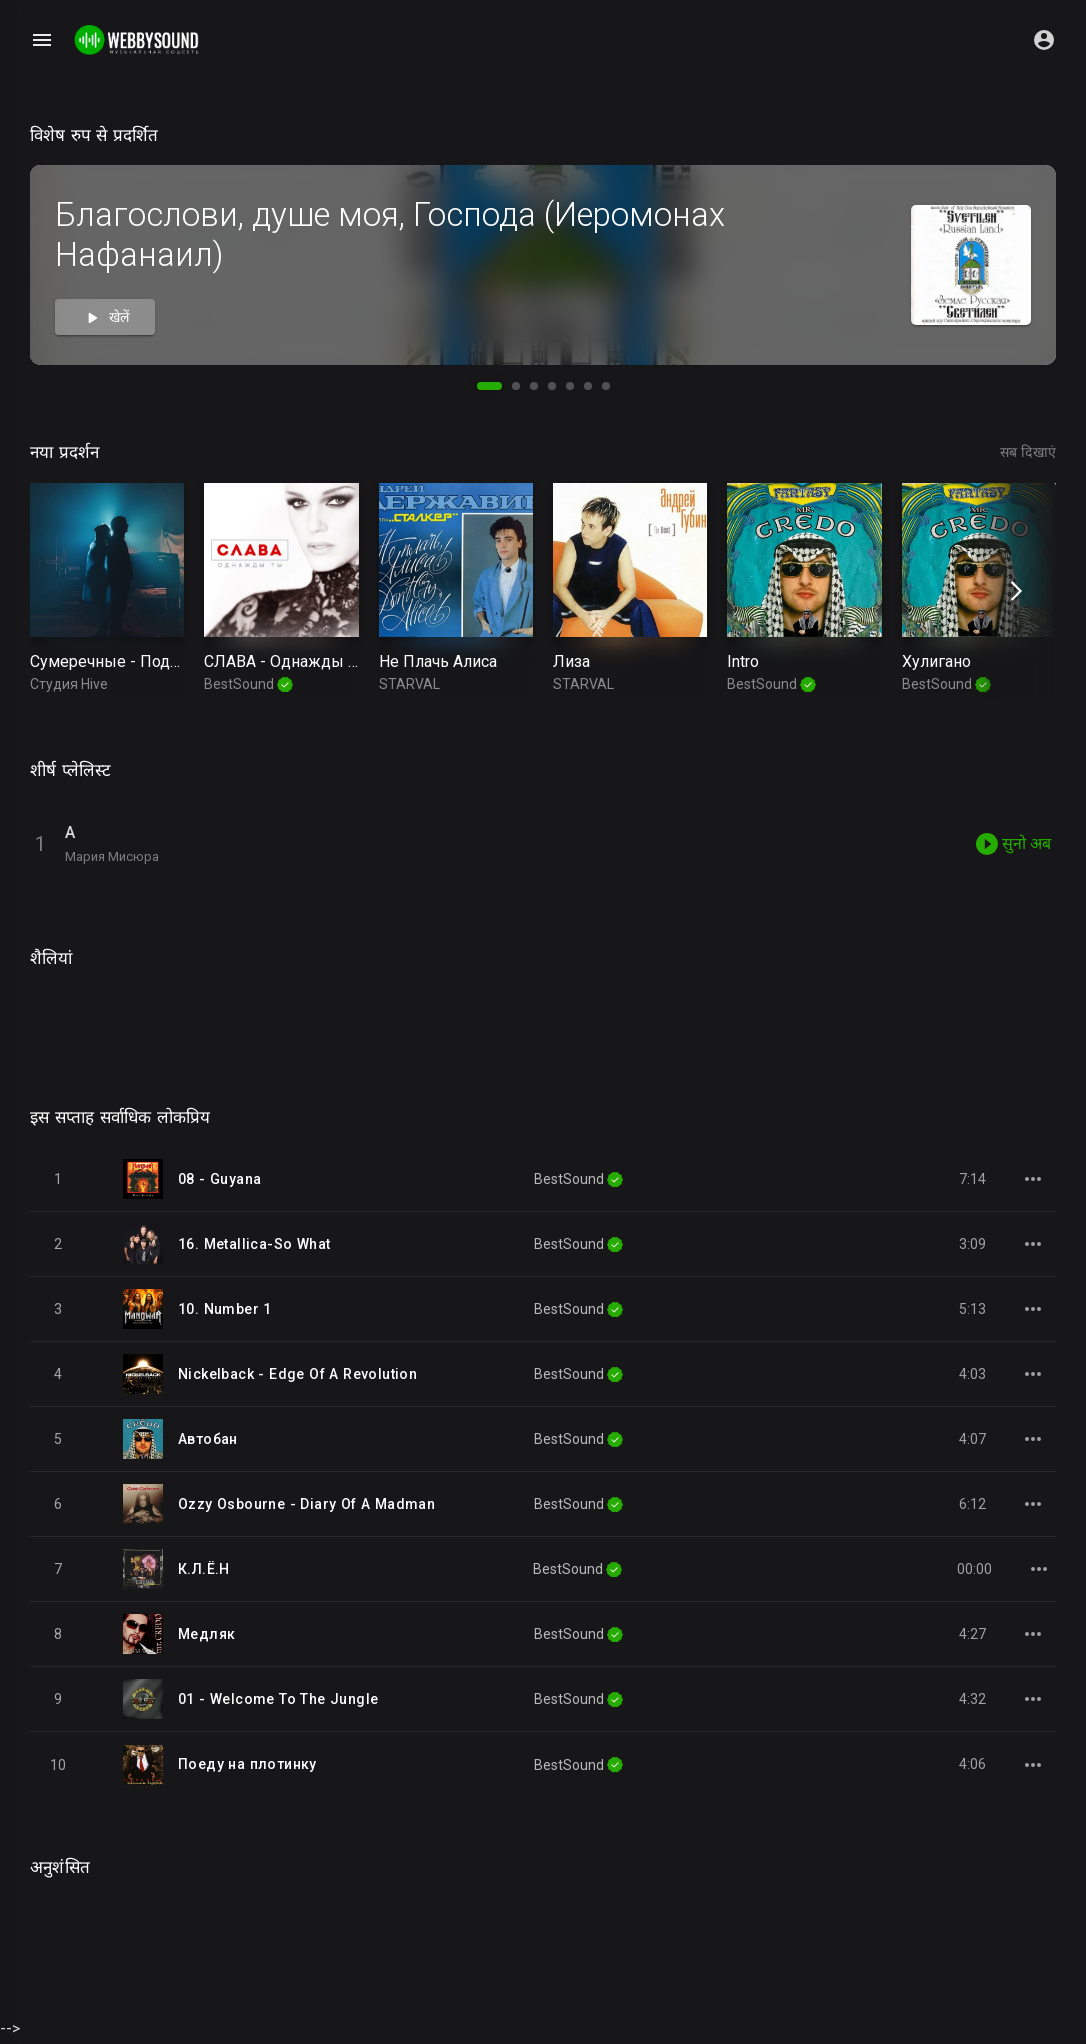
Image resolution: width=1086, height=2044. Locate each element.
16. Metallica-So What (254, 1246)
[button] (489, 386)
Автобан (208, 1441)
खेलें (105, 318)
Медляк (206, 1636)
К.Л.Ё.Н (204, 1571)
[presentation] (1013, 591)
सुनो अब (1013, 844)
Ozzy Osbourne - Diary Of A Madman (306, 1506)
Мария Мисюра (112, 856)
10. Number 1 (225, 1311)
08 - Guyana (219, 1181)
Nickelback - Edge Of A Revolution (297, 1376)
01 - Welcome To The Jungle (278, 1701)
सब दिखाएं (1028, 452)
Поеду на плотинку (247, 1767)
